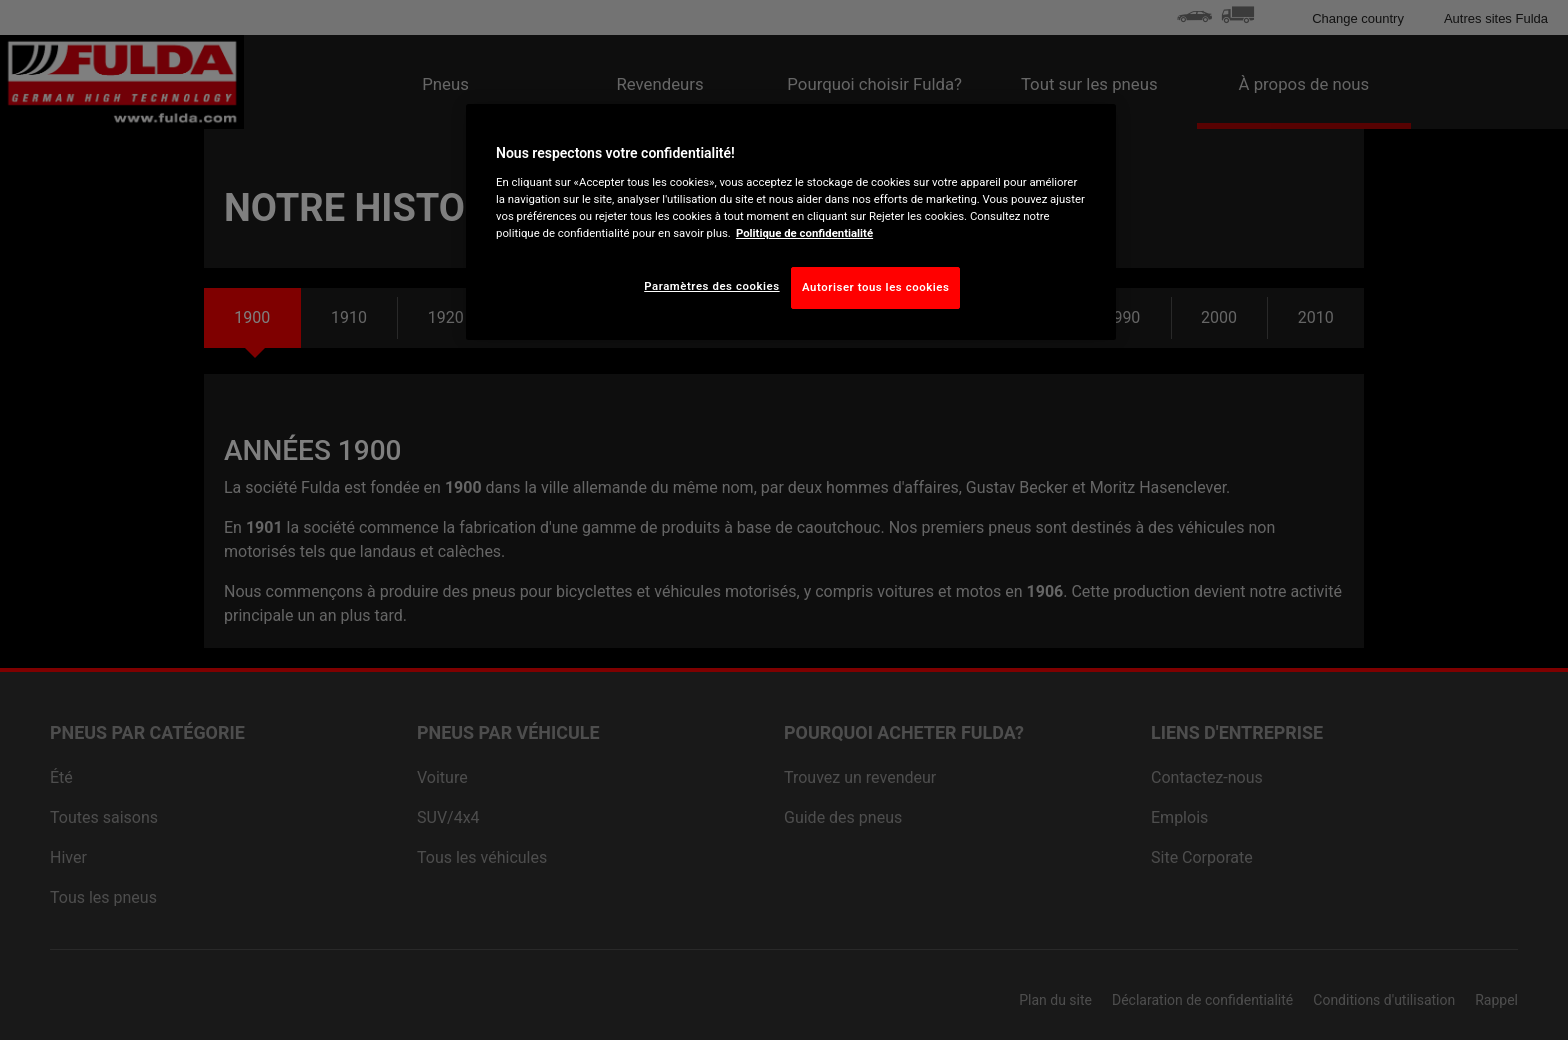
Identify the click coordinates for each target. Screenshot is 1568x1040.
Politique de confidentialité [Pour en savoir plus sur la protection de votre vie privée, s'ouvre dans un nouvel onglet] (804, 233)
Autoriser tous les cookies (875, 287)
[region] (791, 222)
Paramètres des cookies (711, 286)
